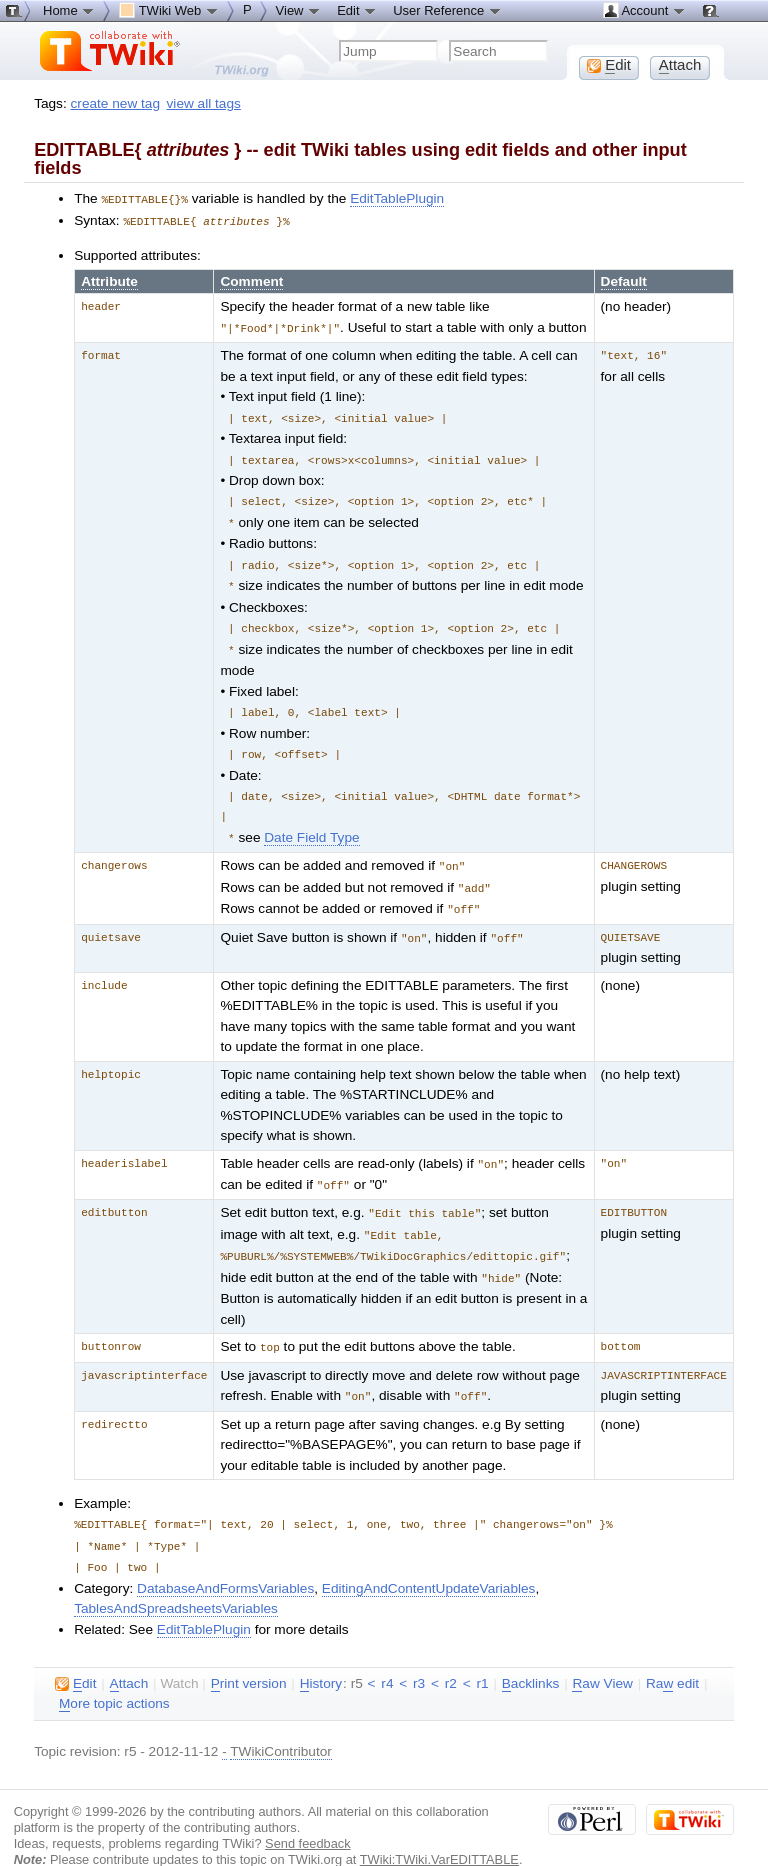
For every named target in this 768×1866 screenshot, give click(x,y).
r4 (387, 1654)
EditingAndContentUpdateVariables (429, 1559)
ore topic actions (114, 1675)
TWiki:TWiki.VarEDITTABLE (439, 1830)
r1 (482, 1654)
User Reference (447, 10)
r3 (419, 1654)
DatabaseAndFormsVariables (225, 1559)
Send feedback (308, 1814)
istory (321, 1655)
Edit (357, 10)
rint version (249, 1655)
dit (75, 1655)
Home (69, 10)
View (299, 10)
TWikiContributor (281, 1722)
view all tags (204, 103)
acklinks (531, 1655)
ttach (129, 1655)
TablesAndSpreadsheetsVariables (176, 1579)
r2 (451, 1654)
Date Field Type (311, 823)
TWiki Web (169, 10)
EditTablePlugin (397, 198)
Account (644, 10)
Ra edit (672, 1655)
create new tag (115, 103)
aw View (602, 1655)
